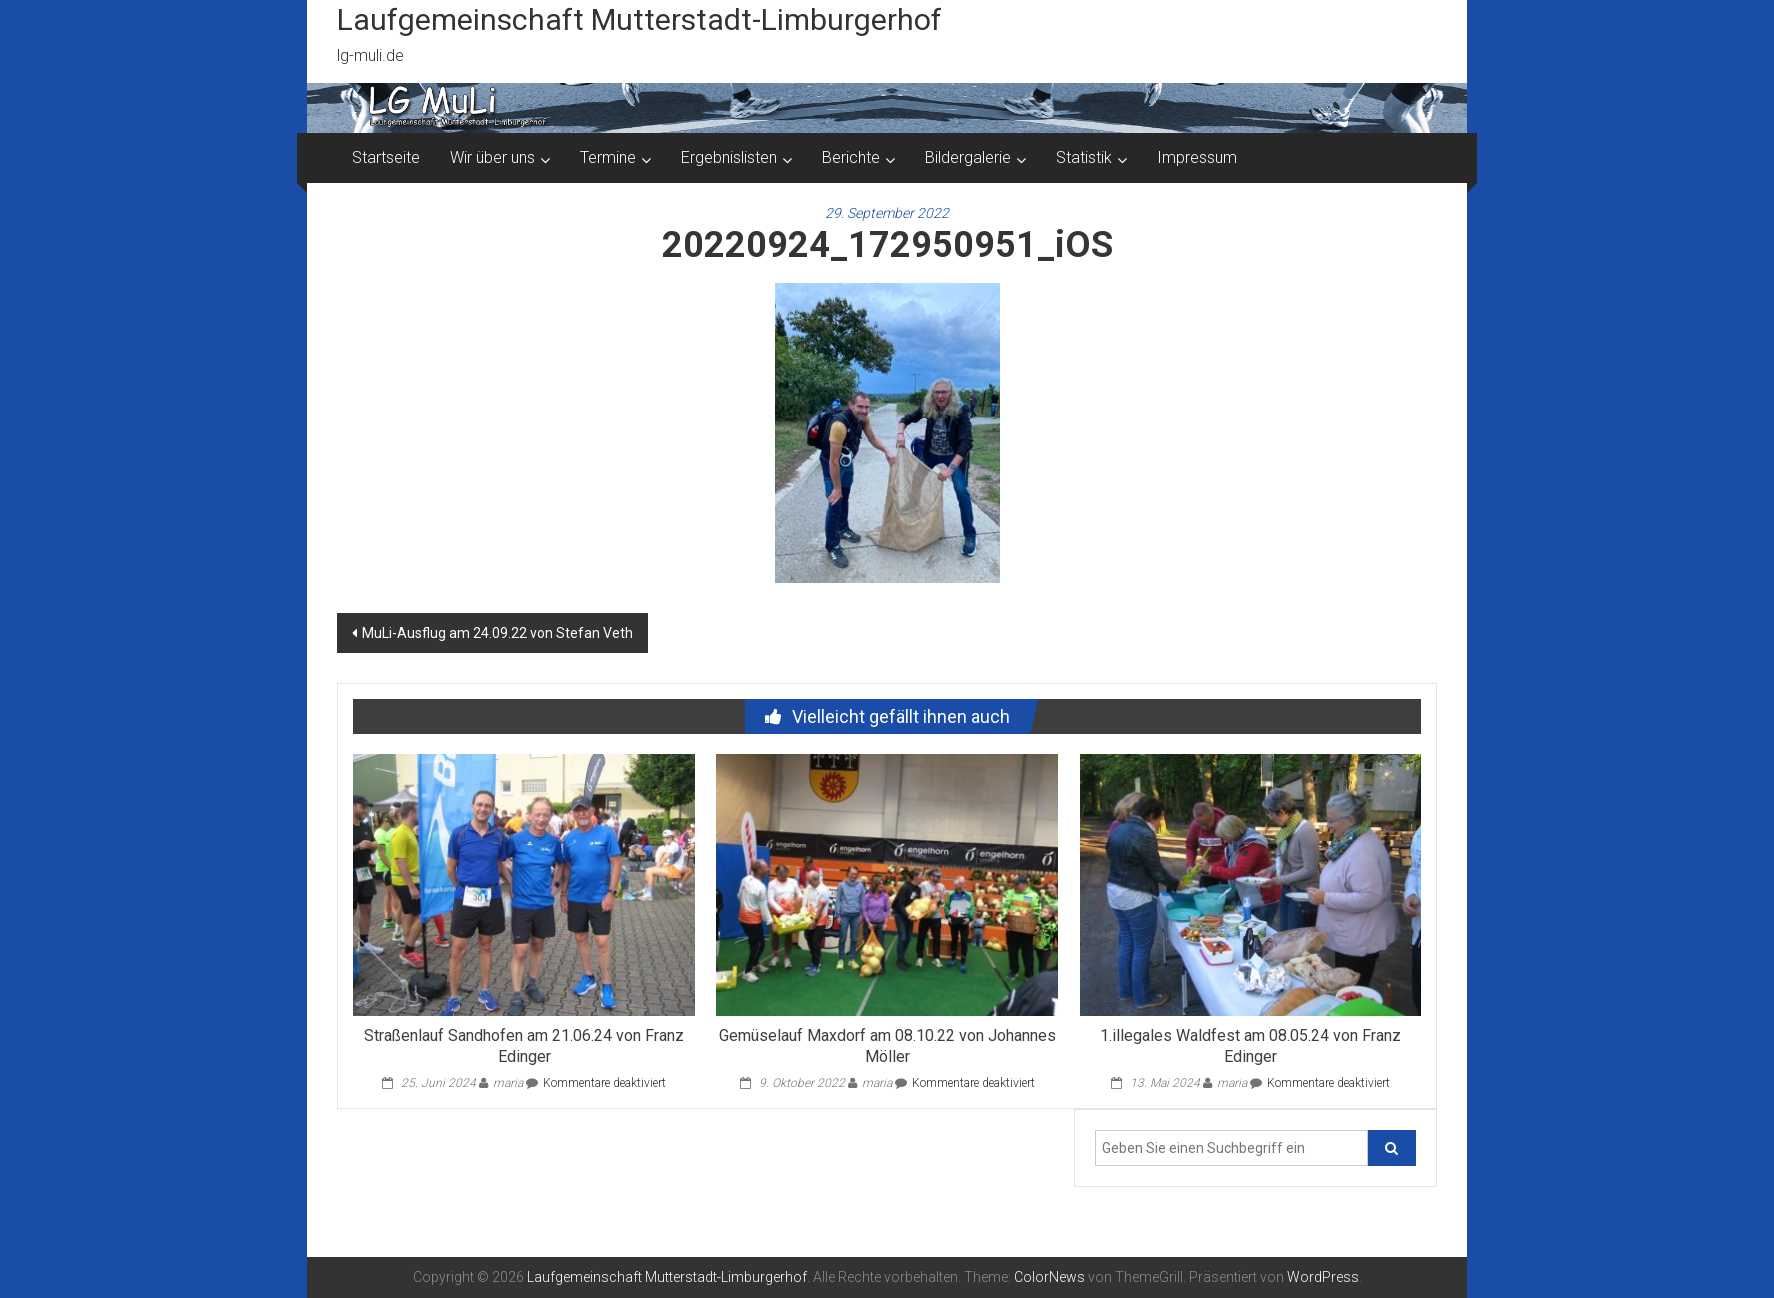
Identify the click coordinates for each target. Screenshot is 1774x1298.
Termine (608, 157)
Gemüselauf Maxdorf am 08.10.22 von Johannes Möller (887, 1046)
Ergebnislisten (729, 157)
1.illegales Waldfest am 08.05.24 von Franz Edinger (1250, 1046)
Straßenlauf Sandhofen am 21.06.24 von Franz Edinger (524, 1046)
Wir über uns (492, 157)
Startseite (386, 157)
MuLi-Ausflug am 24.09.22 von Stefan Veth (497, 633)
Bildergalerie (968, 157)
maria (508, 1083)
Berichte (851, 157)
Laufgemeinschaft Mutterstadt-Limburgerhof (639, 19)
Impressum (1197, 157)
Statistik (1084, 157)
